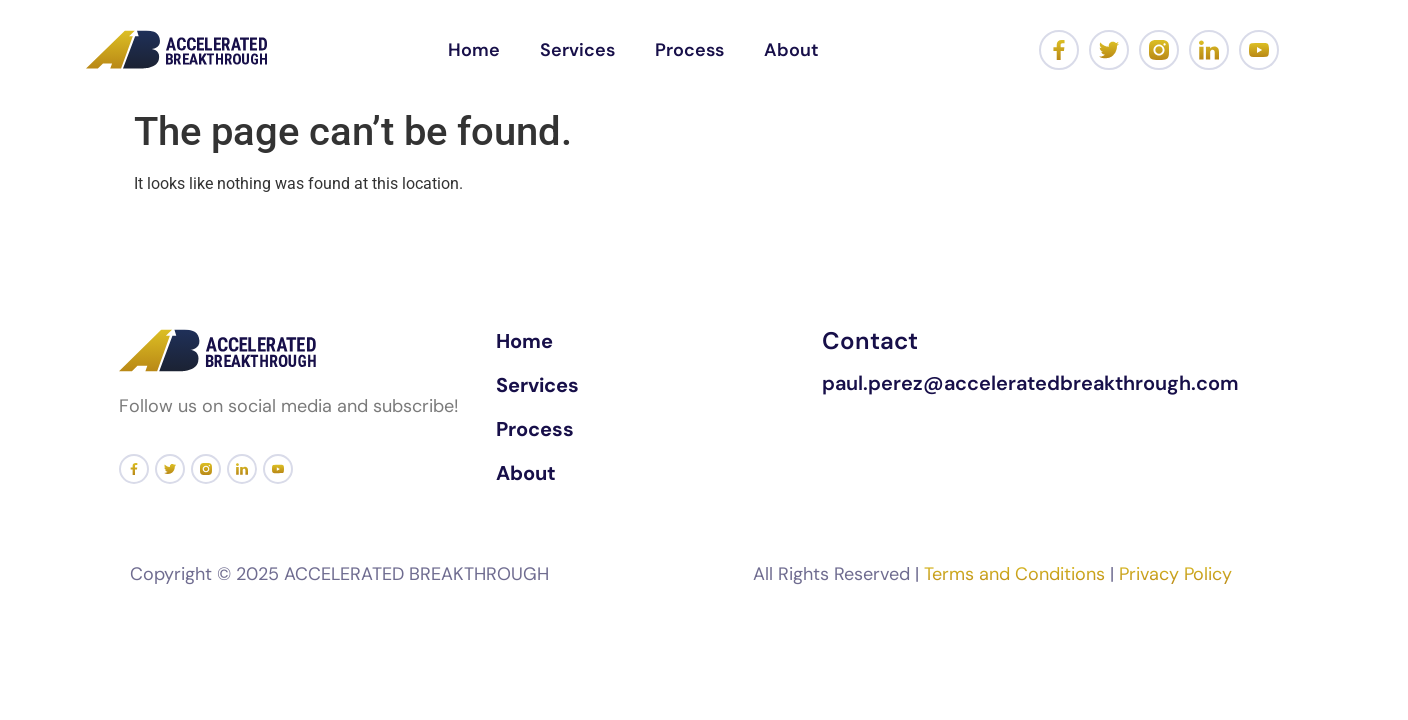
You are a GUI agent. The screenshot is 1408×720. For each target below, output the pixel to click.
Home (474, 50)
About (791, 50)
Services (577, 50)
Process (689, 50)
